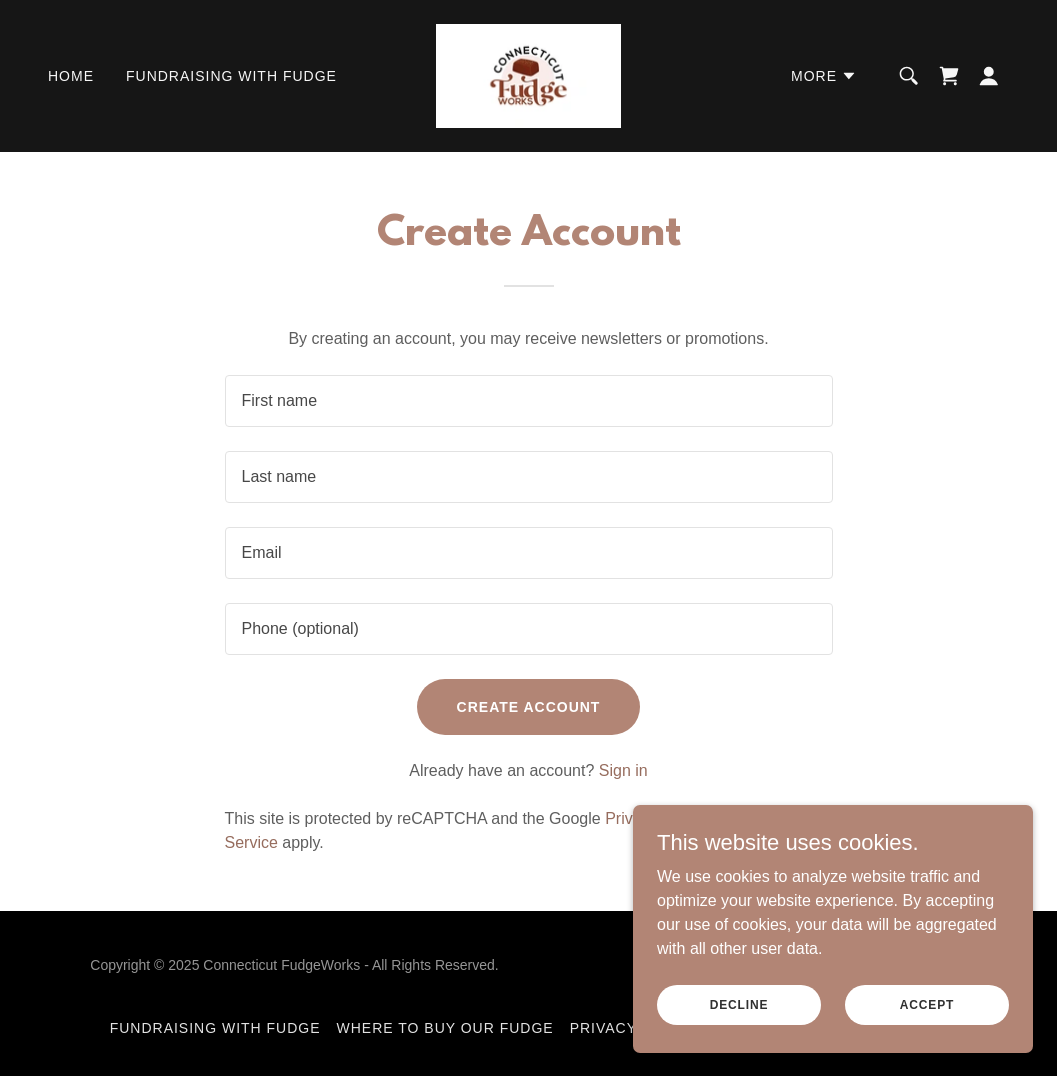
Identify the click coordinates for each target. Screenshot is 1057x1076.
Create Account (529, 707)
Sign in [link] (623, 770)
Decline (739, 1004)
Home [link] (71, 76)
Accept (927, 1004)
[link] (528, 74)
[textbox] (529, 401)
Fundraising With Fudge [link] (231, 76)
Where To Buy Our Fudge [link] (445, 1028)
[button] (824, 76)
